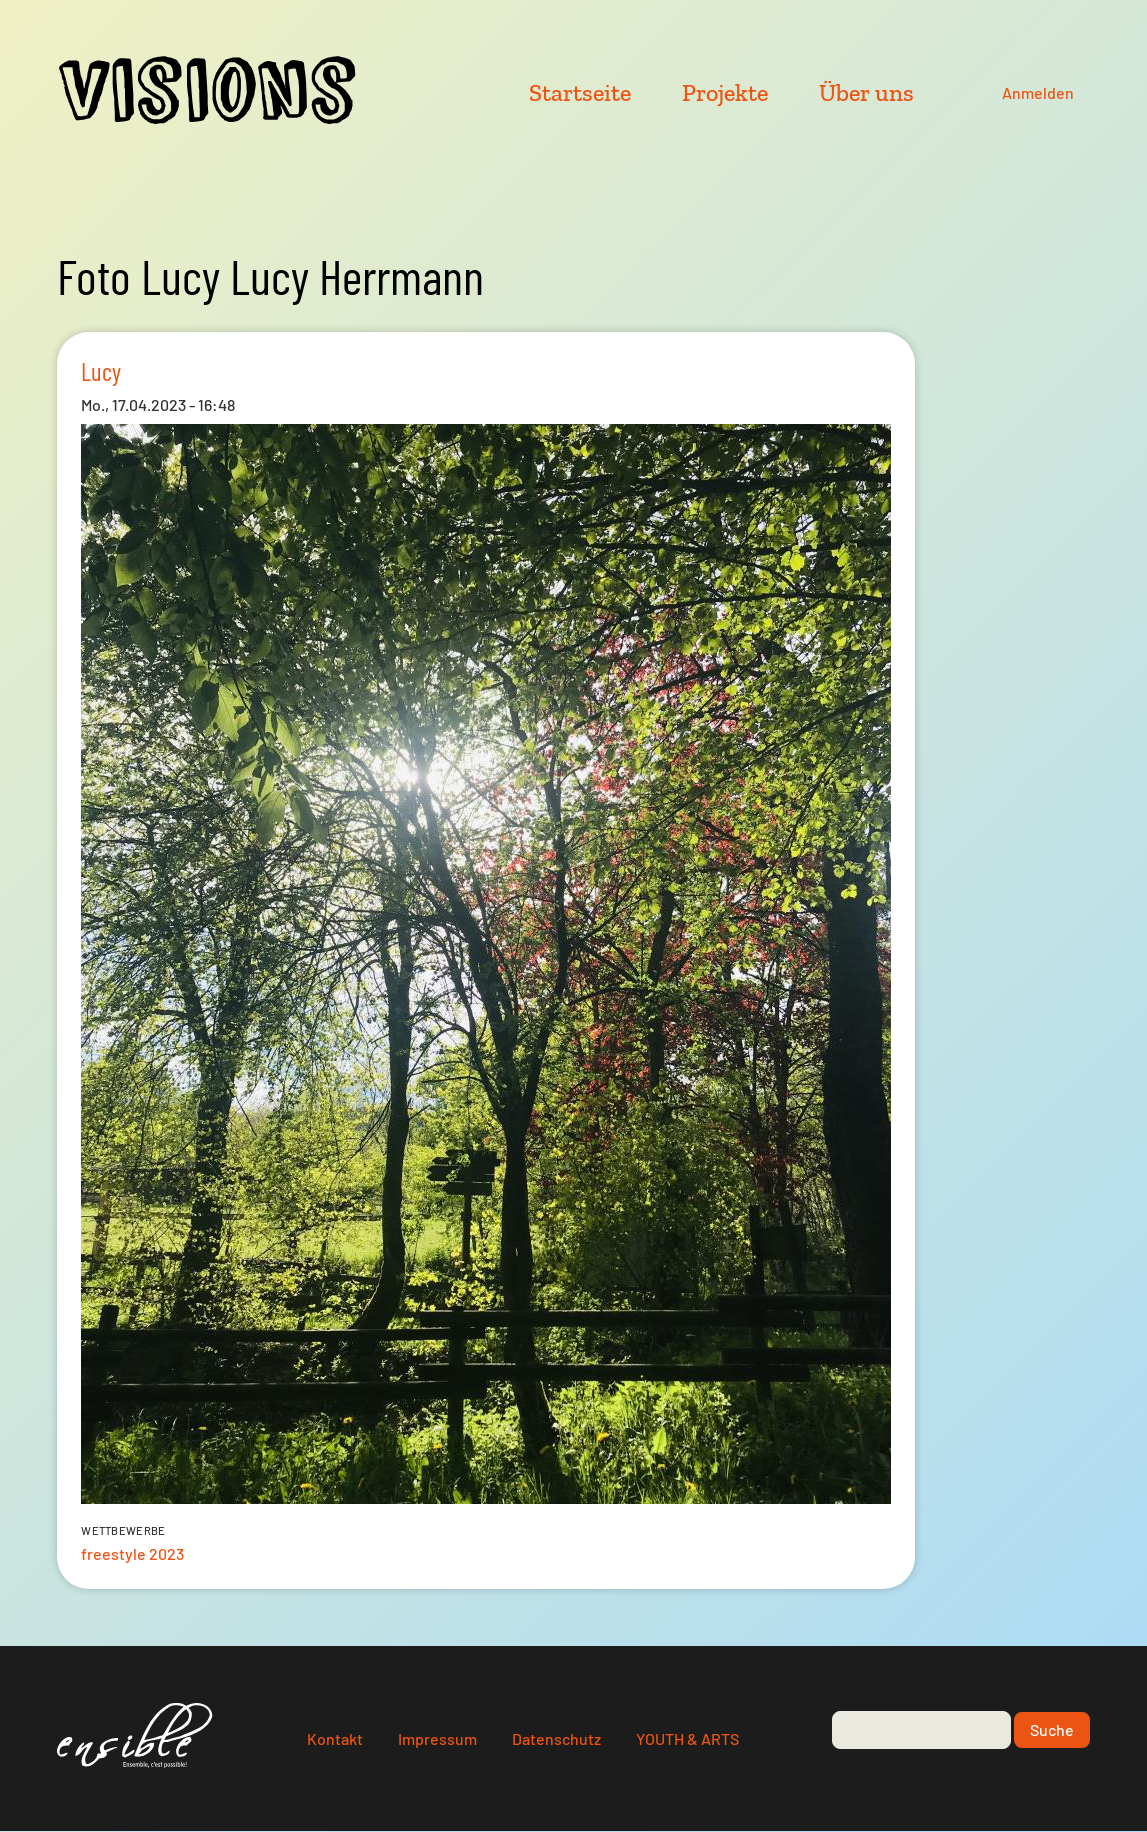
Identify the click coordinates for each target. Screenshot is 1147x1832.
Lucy (101, 371)
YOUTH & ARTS (687, 1738)
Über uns (866, 92)
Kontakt (335, 1738)
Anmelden (1038, 92)
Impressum (437, 1738)
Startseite (580, 92)
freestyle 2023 (132, 1553)
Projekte (725, 92)
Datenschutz (556, 1738)
